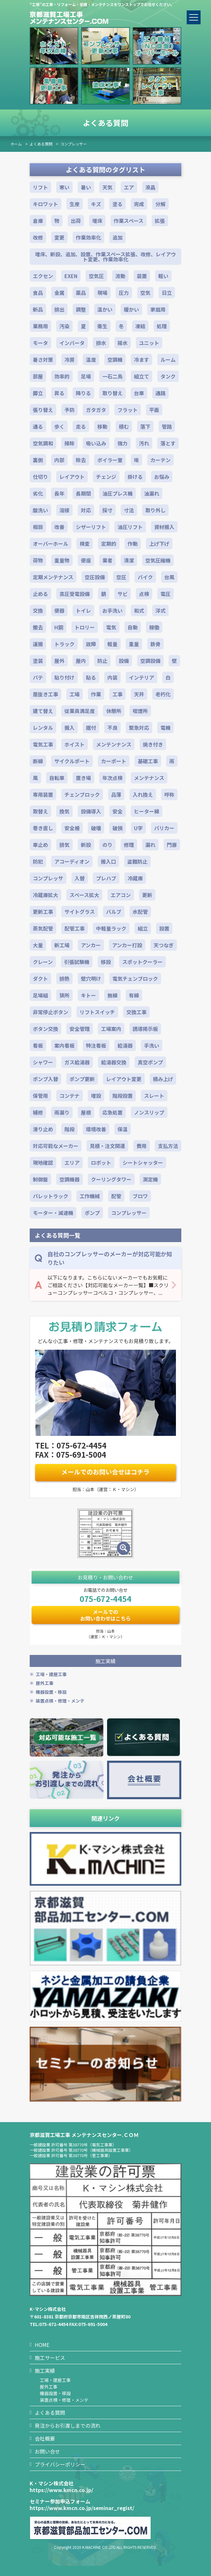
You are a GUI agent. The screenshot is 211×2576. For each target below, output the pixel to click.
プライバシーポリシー (60, 2464)
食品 (38, 292)
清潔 (129, 560)
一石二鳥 (112, 376)
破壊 (96, 828)
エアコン (121, 895)
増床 (97, 220)
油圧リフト (130, 527)
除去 (81, 460)
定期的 (108, 543)
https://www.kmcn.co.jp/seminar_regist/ (82, 2508)
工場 (74, 694)
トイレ (83, 610)
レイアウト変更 (124, 1079)
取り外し (155, 510)
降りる (83, 393)
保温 (123, 1129)
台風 (169, 577)
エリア (72, 1162)
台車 (139, 393)
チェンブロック (82, 794)
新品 (38, 309)
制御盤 (40, 1179)
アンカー (91, 945)
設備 (124, 660)
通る (38, 426)
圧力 (124, 292)
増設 (96, 1095)
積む (124, 426)
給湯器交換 (113, 1062)
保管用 (40, 1095)
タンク (168, 376)
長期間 (83, 493)
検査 (85, 543)
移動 (102, 426)
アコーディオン (71, 861)
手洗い (151, 1045)
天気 (107, 187)
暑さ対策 (43, 359)
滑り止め (43, 1129)
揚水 (123, 343)
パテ (38, 677)
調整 (81, 309)
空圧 (121, 577)
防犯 (38, 861)
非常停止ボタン (50, 1012)
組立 (143, 928)
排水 (101, 343)
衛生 (102, 326)
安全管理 (79, 1028)
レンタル (43, 727)
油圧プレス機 (117, 493)
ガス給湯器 (77, 1062)
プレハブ (106, 878)
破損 (117, 828)
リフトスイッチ (97, 1012)
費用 (141, 1146)
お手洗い (112, 610)
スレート (154, 1095)
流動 (120, 276)
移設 (106, 962)
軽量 (112, 644)
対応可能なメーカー (55, 1146)
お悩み (161, 476)
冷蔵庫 (135, 878)
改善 (59, 527)
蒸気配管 (43, 928)
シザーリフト (91, 527)
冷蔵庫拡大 (45, 895)
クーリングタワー (111, 1179)
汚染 (64, 326)
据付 (91, 727)
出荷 (76, 220)
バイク (145, 577)
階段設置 (122, 1095)
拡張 (160, 220)
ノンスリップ (149, 1112)
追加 (117, 237)
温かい (104, 309)
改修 (38, 237)
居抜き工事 (45, 694)
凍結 (140, 326)
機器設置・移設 (51, 1692)
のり (107, 844)
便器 (59, 610)
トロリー (85, 627)
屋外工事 (44, 1683)
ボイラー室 (110, 460)
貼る (91, 677)
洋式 (160, 610)
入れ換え (143, 794)
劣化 (38, 493)
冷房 (69, 359)
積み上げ (163, 1079)
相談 (38, 527)
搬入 (69, 727)
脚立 (38, 393)
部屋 (38, 376)
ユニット (149, 343)
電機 (165, 727)
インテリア (141, 677)
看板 (38, 1045)
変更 (59, 237)
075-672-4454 (105, 1598)
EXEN (70, 276)
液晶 (150, 187)
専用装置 (43, 794)
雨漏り (61, 1112)
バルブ (113, 911)
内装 (112, 677)
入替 (80, 878)
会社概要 (45, 2438)
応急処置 (112, 1112)
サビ (123, 594)
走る (81, 426)
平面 (154, 409)
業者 (107, 560)
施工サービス (50, 2357)
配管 (116, 1196)
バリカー (164, 828)
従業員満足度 (79, 711)
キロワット (45, 204)
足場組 (40, 995)
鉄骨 (155, 644)
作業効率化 (88, 237)
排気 (64, 844)
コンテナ (69, 1095)
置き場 (83, 778)
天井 (139, 694)
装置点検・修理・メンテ (60, 1701)
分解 (160, 204)
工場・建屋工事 (51, 1674)
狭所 (64, 995)
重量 (134, 644)
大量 (38, 945)
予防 (69, 409)
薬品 (81, 292)
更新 (147, 895)
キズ (96, 204)
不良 (112, 727)
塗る (117, 204)
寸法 (129, 510)
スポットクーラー (142, 962)
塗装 (38, 660)
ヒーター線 (146, 811)
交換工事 (136, 1012)
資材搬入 (164, 527)
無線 (112, 995)
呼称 (169, 794)
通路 (160, 393)
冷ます (141, 359)
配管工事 (74, 928)
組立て (141, 376)
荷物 (38, 560)
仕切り (40, 476)
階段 (69, 1129)
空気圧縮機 (158, 560)
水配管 (140, 911)
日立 (167, 292)
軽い (163, 276)
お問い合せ (47, 2451)
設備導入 (91, 811)
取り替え (112, 393)
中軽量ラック (111, 928)
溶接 (64, 510)
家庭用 (158, 309)
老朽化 (163, 694)
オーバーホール (50, 543)
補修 (38, 1112)
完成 (139, 204)
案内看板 (64, 1045)
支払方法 (168, 1146)
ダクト (40, 978)
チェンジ (106, 476)
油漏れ (151, 493)
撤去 (38, 627)
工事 (117, 694)
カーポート (113, 761)
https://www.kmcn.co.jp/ (61, 2490)
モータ (40, 343)
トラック (64, 644)
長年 (59, 493)
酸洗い (40, 510)
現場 (102, 292)
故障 (91, 644)
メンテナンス (149, 778)
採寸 (107, 510)
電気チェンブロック (135, 978)
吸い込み (96, 443)
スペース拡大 (84, 895)
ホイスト (74, 744)
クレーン (43, 962)
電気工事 (43, 744)
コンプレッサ (48, 878)
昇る (59, 393)
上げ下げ (159, 543)
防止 (102, 660)
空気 (145, 292)
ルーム (168, 359)
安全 (117, 811)
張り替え (43, 409)
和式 (139, 610)
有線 (134, 995)
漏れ (150, 844)
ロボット (101, 1162)
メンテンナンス (113, 744)
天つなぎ (164, 945)
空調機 (115, 359)
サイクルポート (72, 761)
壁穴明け (91, 978)
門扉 (172, 844)
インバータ (72, 343)
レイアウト (72, 476)
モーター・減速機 (53, 1213)
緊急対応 (139, 727)
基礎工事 (148, 761)
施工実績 (45, 2370)
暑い (86, 187)
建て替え (43, 711)
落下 (145, 426)
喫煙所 (140, 711)
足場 (86, 376)
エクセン (43, 276)
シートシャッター (143, 1162)
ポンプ (92, 1213)
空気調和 (43, 443)
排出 (59, 309)
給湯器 (125, 1045)
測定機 (150, 1179)
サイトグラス (79, 911)
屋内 (81, 660)
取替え (40, 811)
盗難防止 (137, 861)
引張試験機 (76, 962)
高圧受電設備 (74, 594)
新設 (86, 844)
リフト (40, 187)
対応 (86, 510)
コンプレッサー (73, 143)
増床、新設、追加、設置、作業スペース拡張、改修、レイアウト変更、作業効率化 (105, 256)
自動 (133, 627)
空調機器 (69, 1179)
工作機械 (90, 1196)
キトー (88, 995)
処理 (162, 326)
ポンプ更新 (82, 1079)
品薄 (116, 794)
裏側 (38, 460)
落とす (168, 443)
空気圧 (96, 276)
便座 (86, 560)
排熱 (64, 978)
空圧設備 (95, 577)
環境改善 (96, 1129)
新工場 (61, 945)
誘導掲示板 (145, 1028)
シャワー (43, 1062)
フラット (128, 409)
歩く (59, 426)
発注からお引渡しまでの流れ (67, 2425)
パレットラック (50, 1196)
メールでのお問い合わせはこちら (105, 1615)
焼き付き (153, 744)
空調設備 (150, 660)
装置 (142, 276)
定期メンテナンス (53, 577)
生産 (74, 204)
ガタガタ (96, 409)
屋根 (86, 1112)
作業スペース (128, 220)
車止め (40, 844)
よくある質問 (41, 143)
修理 (129, 844)
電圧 (165, 594)
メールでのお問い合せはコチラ (105, 1471)
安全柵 (72, 828)
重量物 (61, 560)
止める (40, 594)
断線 (38, 761)
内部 (59, 460)
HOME (42, 2344)
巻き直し (43, 828)
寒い (64, 187)
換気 (64, 811)
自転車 (56, 778)
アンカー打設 (127, 945)
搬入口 (108, 861)
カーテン (160, 460)
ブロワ (140, 1196)
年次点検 (112, 778)
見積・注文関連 (107, 1146)
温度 (91, 359)
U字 (138, 828)
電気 (111, 627)
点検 (144, 594)
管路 (167, 426)
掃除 (69, 443)
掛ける (135, 476)
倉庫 (38, 220)
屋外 (59, 660)
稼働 (154, 627)
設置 (164, 928)
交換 (38, 610)
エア (129, 187)
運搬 (38, 644)
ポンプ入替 (45, 1079)
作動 (133, 543)
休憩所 (113, 711)
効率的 (61, 376)
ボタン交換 (45, 1028)
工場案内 (111, 1028)
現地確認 (43, 1162)
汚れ (144, 443)
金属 (59, 292)
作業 (96, 694)
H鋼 (58, 627)
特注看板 (96, 1045)
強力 (123, 443)
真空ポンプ (150, 1062)
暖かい (131, 309)
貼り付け (64, 677)
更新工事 (43, 911)
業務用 (40, 326)
